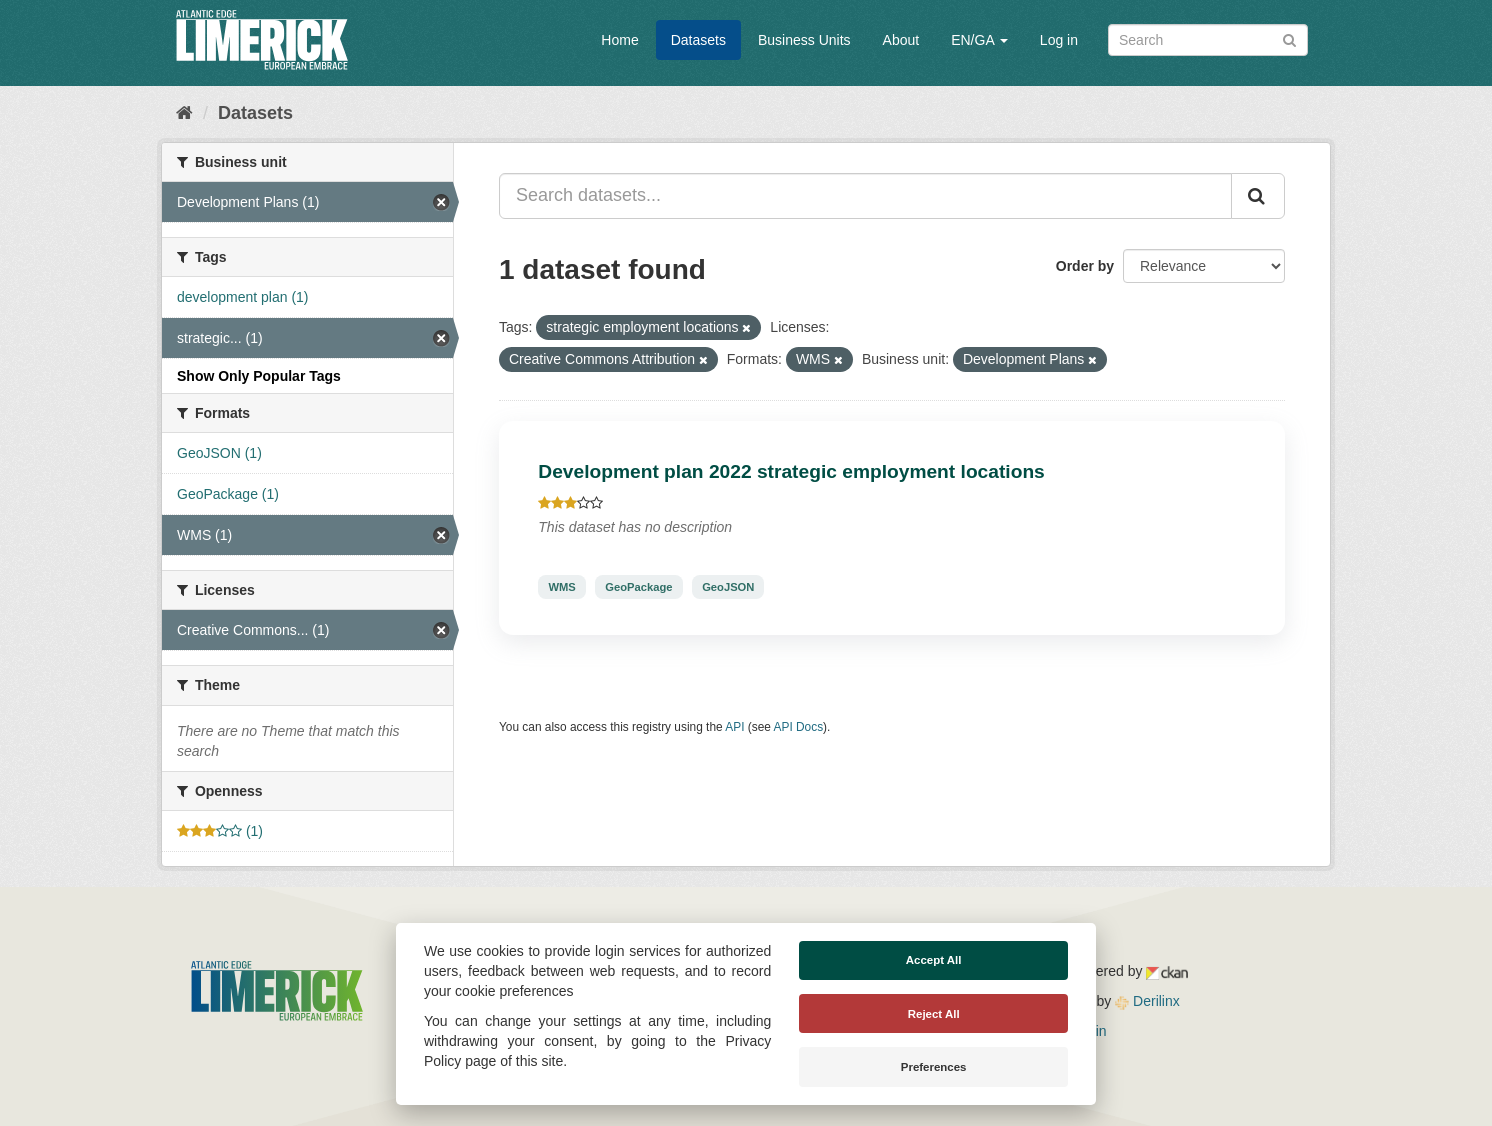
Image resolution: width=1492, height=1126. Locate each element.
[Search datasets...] (865, 196)
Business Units (804, 40)
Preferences (934, 1067)
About (901, 40)
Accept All (934, 960)
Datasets (698, 40)
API (734, 727)
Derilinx (1147, 1001)
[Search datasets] (1208, 40)
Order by (1085, 266)
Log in (1059, 40)
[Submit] (1289, 38)
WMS (561, 587)
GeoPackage (638, 587)
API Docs (799, 727)
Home (619, 40)
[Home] (184, 113)
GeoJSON (728, 587)
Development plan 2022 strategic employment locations (791, 471)
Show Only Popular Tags (259, 376)
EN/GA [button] (979, 40)
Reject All (934, 1014)
